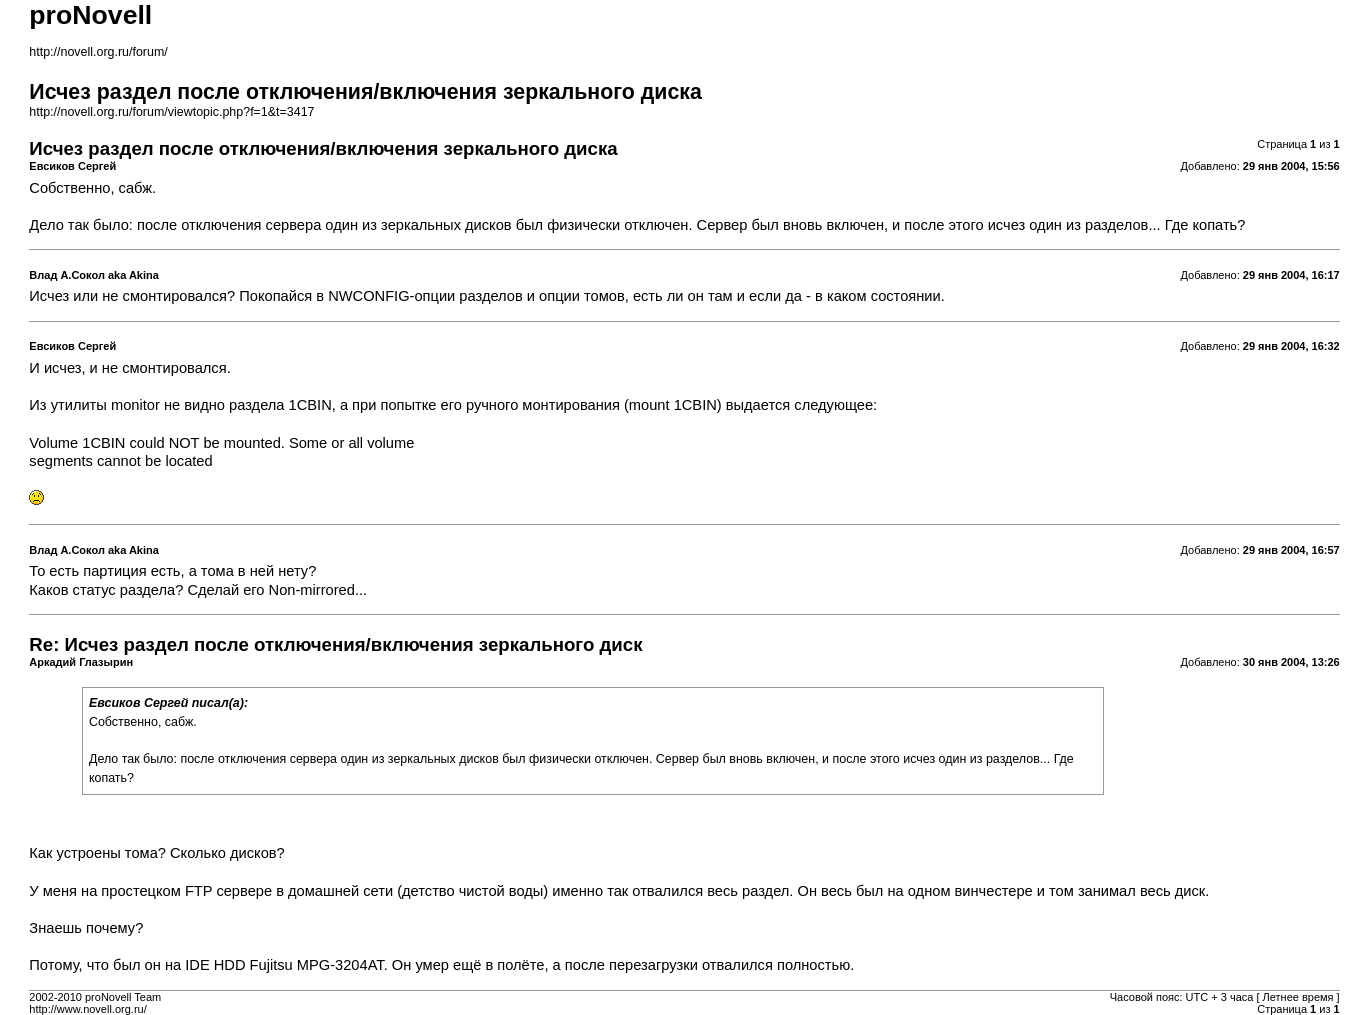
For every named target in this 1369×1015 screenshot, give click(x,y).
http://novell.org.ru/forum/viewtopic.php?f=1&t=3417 (171, 112)
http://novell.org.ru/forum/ (98, 52)
